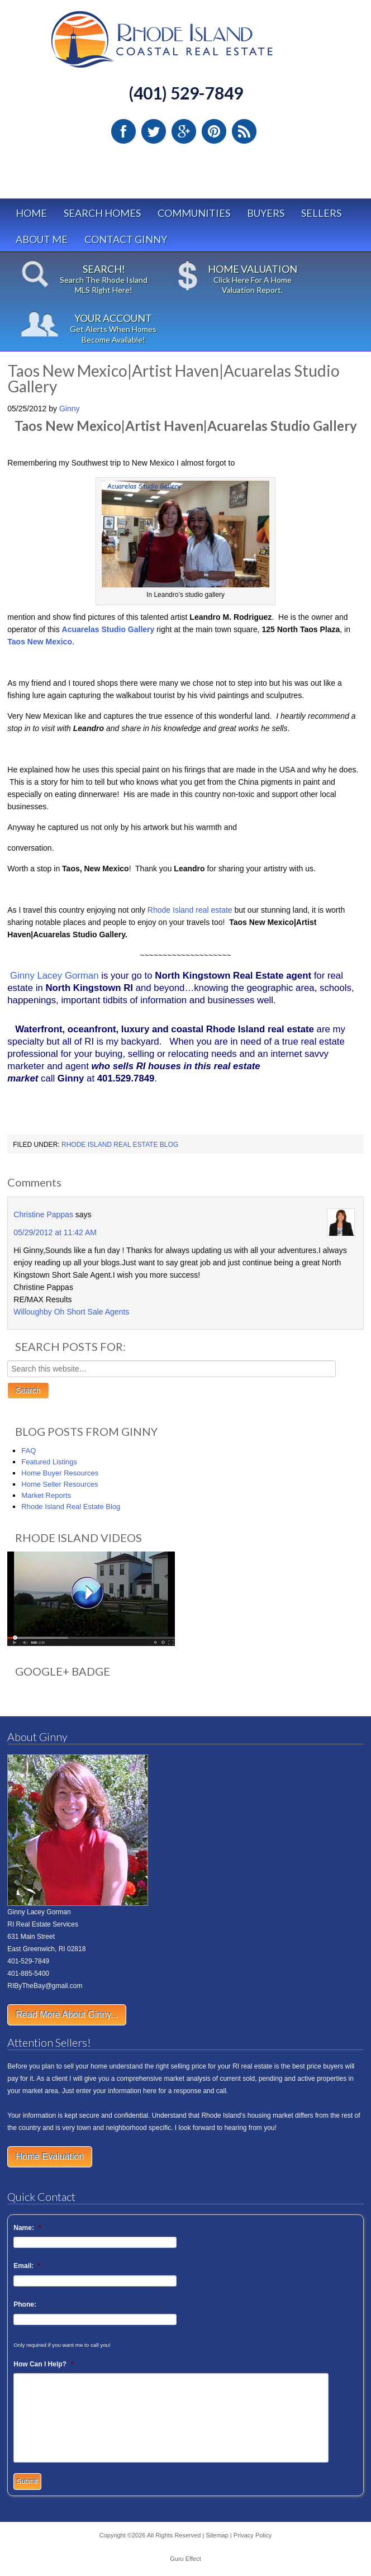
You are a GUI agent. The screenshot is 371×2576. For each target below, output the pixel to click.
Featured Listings (49, 1462)
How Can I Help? (43, 2364)
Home (31, 213)
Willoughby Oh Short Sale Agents (71, 1311)
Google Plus (184, 131)
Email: (27, 2266)
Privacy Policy (253, 2535)
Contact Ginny (125, 239)
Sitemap (217, 2535)
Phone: (24, 2304)
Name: (27, 2228)
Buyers (265, 213)
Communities (194, 213)
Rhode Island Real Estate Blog (119, 1145)
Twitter (153, 131)
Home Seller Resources (59, 1484)
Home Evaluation (50, 2156)
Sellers (321, 213)
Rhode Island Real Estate (185, 44)
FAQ (28, 1450)
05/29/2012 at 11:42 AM (55, 1232)
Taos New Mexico (39, 641)
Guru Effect (185, 2558)
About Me (42, 239)
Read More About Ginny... (67, 2014)
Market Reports (46, 1495)
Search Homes (102, 213)
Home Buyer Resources (59, 1473)
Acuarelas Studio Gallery (108, 629)
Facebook (123, 131)
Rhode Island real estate (190, 909)
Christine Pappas (43, 1214)
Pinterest (214, 131)
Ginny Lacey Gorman (54, 975)
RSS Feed (244, 131)
